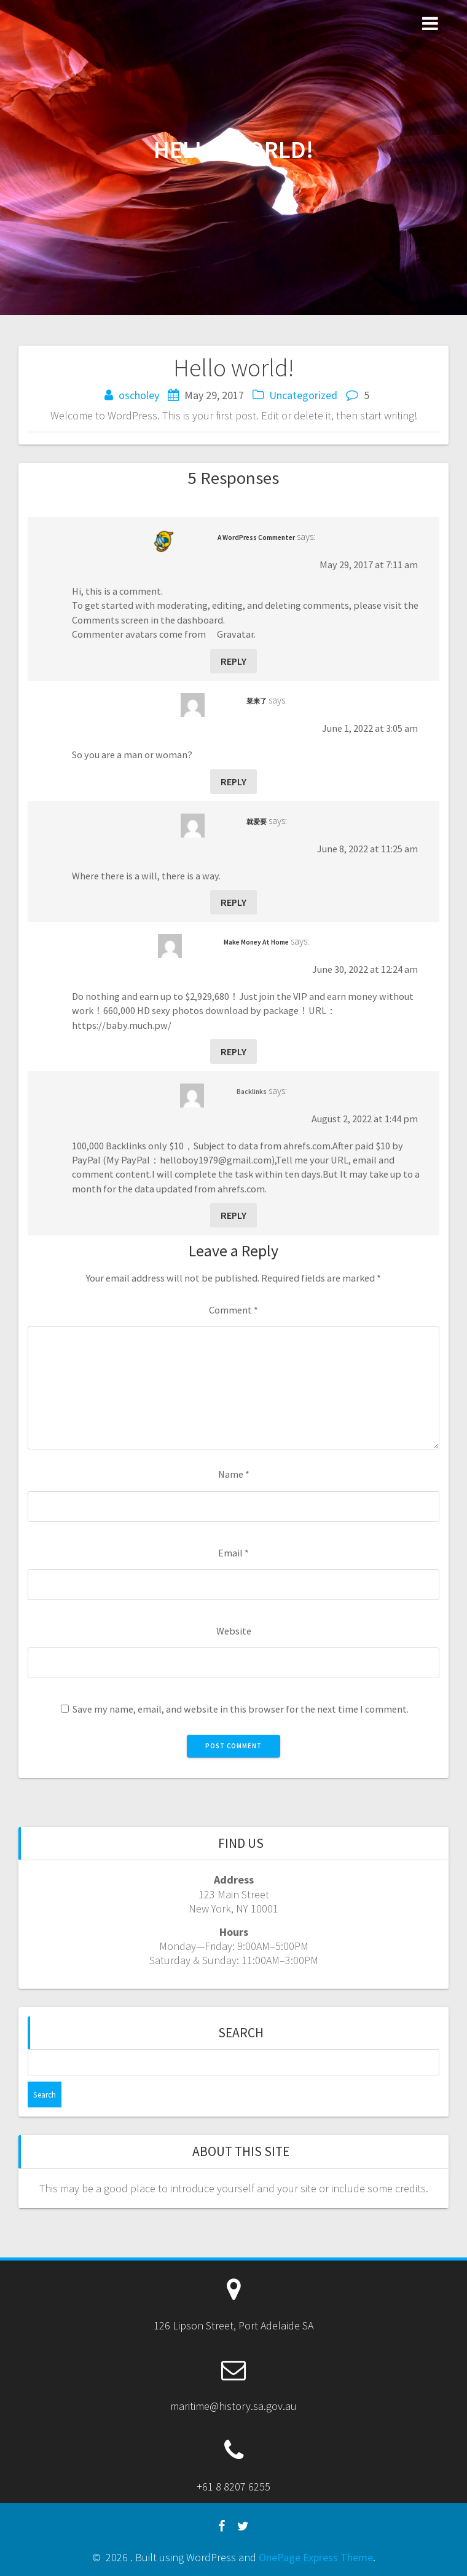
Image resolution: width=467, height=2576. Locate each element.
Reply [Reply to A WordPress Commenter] (233, 661)
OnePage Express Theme (316, 2557)
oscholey (139, 395)
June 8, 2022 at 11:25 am (367, 848)
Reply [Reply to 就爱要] (233, 902)
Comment (233, 1310)
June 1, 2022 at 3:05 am (370, 728)
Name (233, 1474)
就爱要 (256, 821)
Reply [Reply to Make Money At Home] (233, 1051)
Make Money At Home (256, 942)
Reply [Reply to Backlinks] (233, 1215)
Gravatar (235, 634)
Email (233, 1553)
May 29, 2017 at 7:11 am (369, 564)
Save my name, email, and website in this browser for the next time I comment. (241, 1709)
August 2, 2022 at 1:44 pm (365, 1118)
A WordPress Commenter (256, 537)
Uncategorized (303, 395)
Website (233, 1631)
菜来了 (256, 701)
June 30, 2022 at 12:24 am (365, 969)
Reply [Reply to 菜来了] (233, 781)
